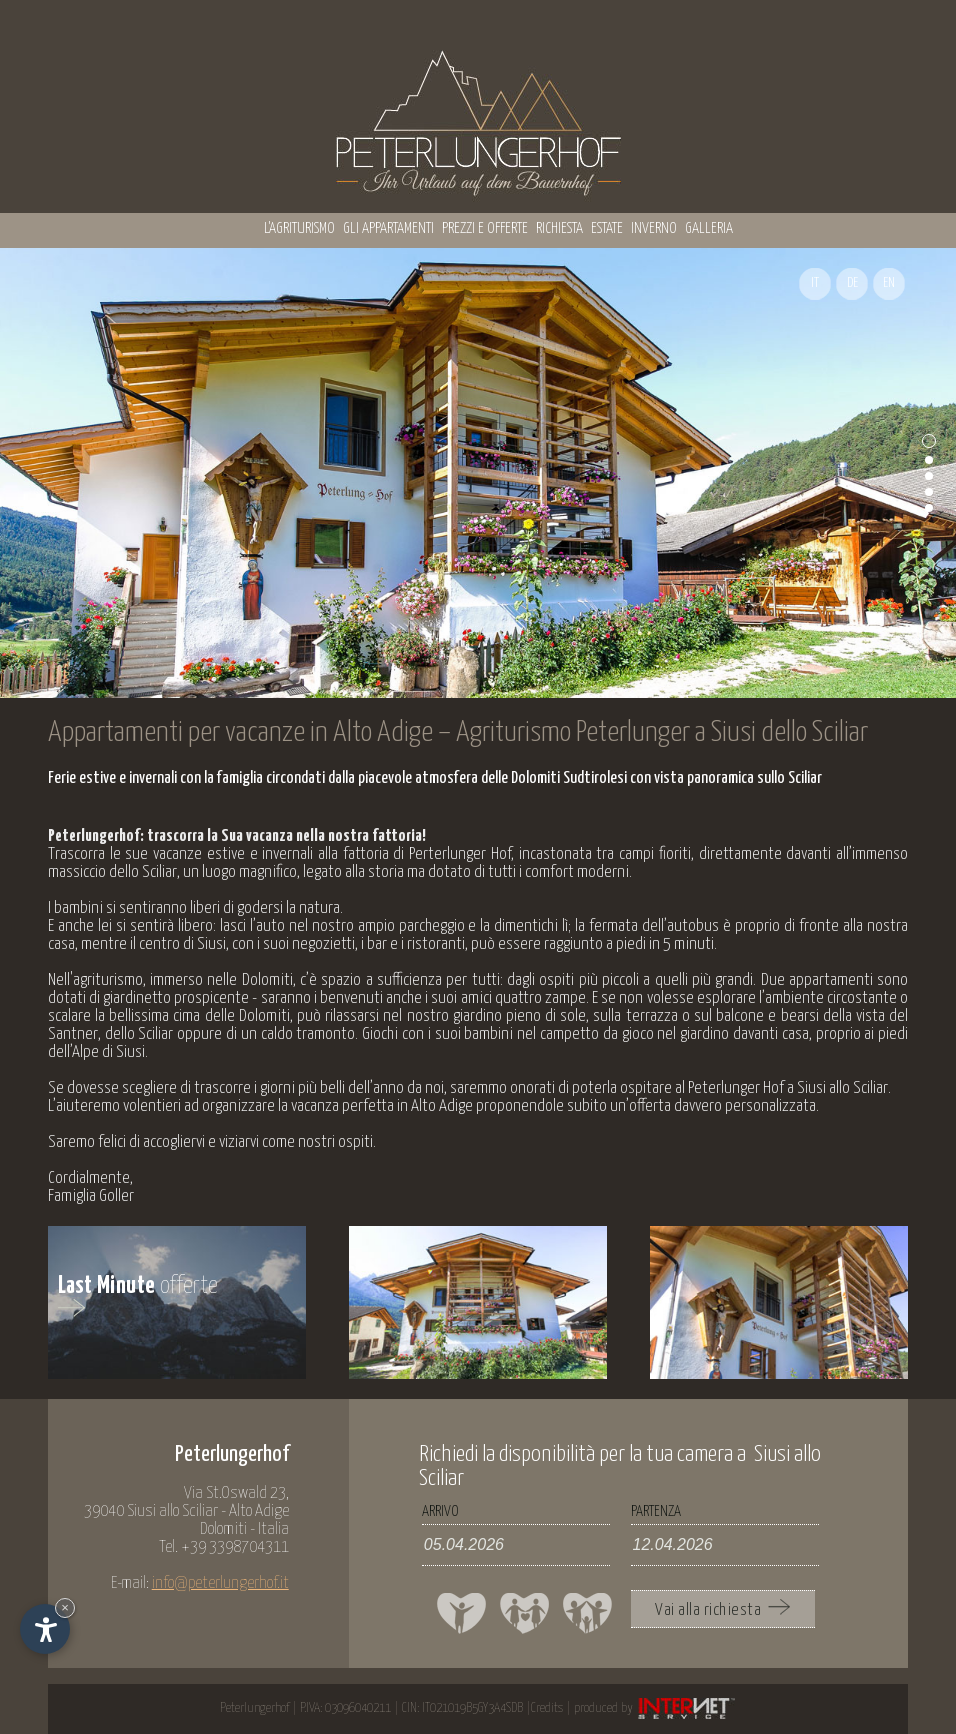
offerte (138, 1296)
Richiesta (559, 228)
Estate (607, 228)
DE (852, 283)
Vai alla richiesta (722, 1609)
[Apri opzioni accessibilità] (45, 1629)
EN (889, 283)
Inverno (654, 228)
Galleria (709, 228)
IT (815, 283)
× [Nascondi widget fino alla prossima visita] (65, 1607)
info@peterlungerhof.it (220, 1583)
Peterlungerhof (254, 1708)
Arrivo (440, 1511)
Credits (547, 1708)
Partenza (656, 1511)
